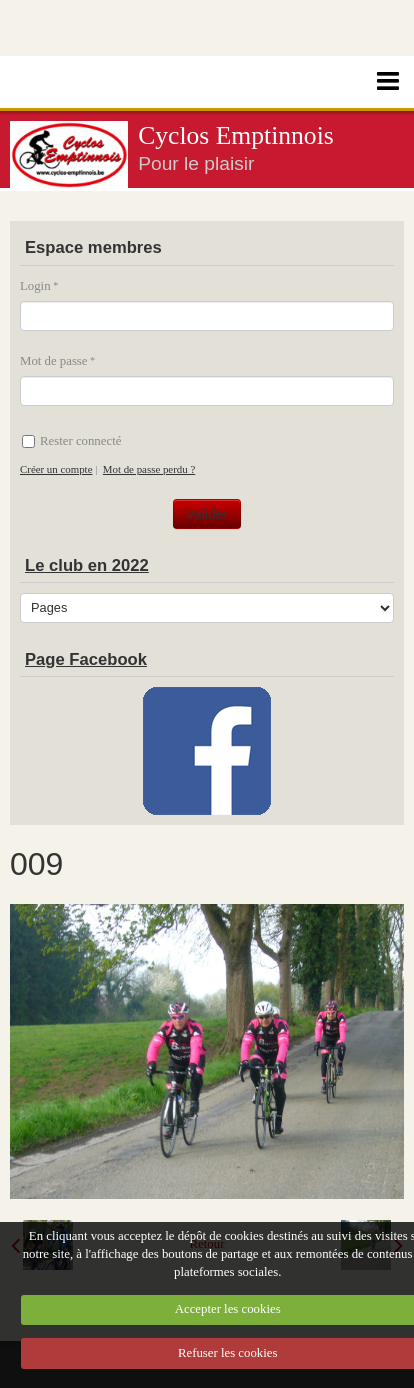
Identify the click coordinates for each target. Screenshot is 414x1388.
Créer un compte (56, 469)
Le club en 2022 (87, 565)
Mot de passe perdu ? (149, 469)
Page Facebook (86, 659)
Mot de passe (54, 361)
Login (35, 286)
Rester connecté (71, 441)
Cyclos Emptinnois (236, 135)
